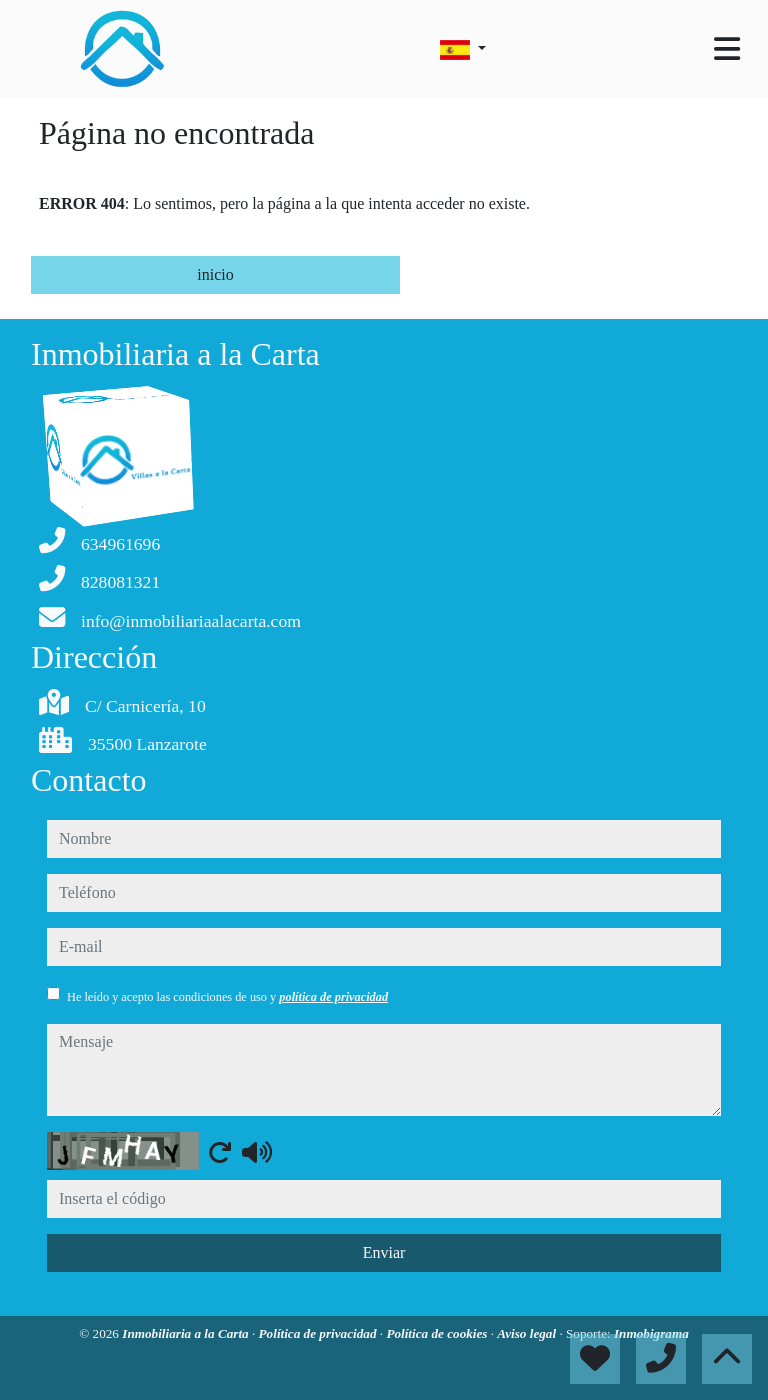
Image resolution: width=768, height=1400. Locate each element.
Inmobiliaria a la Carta (187, 1333)
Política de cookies (438, 1333)
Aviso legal (528, 1333)
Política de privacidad (319, 1333)
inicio (215, 274)
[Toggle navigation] (727, 49)
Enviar (384, 1252)
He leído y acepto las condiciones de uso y (227, 997)
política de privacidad (333, 997)
